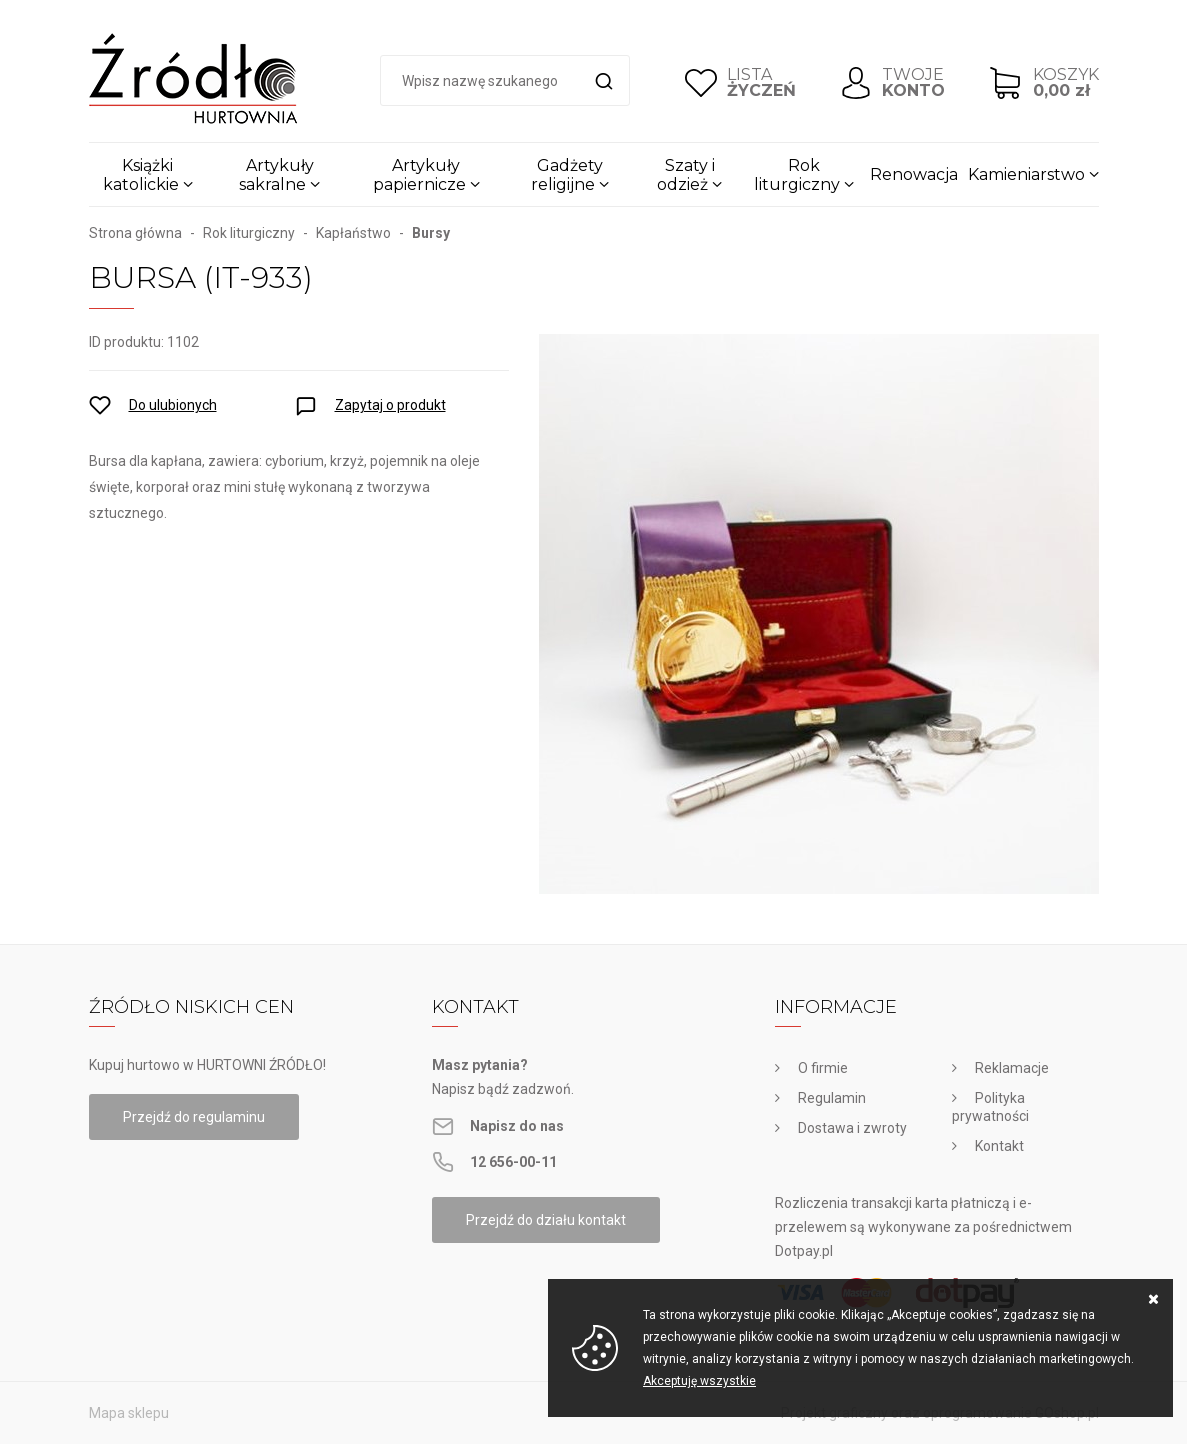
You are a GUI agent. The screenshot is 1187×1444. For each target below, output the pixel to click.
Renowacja (914, 174)
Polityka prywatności (990, 1107)
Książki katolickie (141, 175)
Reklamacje (1012, 1068)
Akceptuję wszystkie (699, 1381)
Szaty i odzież (686, 175)
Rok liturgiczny (797, 175)
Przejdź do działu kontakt (546, 1220)
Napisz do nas (517, 1126)
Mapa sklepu (129, 1413)
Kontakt (999, 1146)
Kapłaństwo (353, 233)
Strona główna (135, 233)
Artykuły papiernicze (419, 175)
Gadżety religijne (567, 175)
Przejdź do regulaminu (194, 1117)
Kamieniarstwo (1026, 174)
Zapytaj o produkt (390, 405)
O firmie (823, 1068)
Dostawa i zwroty (852, 1128)
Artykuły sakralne (276, 175)
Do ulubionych (173, 405)
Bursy (431, 233)
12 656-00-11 (513, 1162)
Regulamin (832, 1098)
